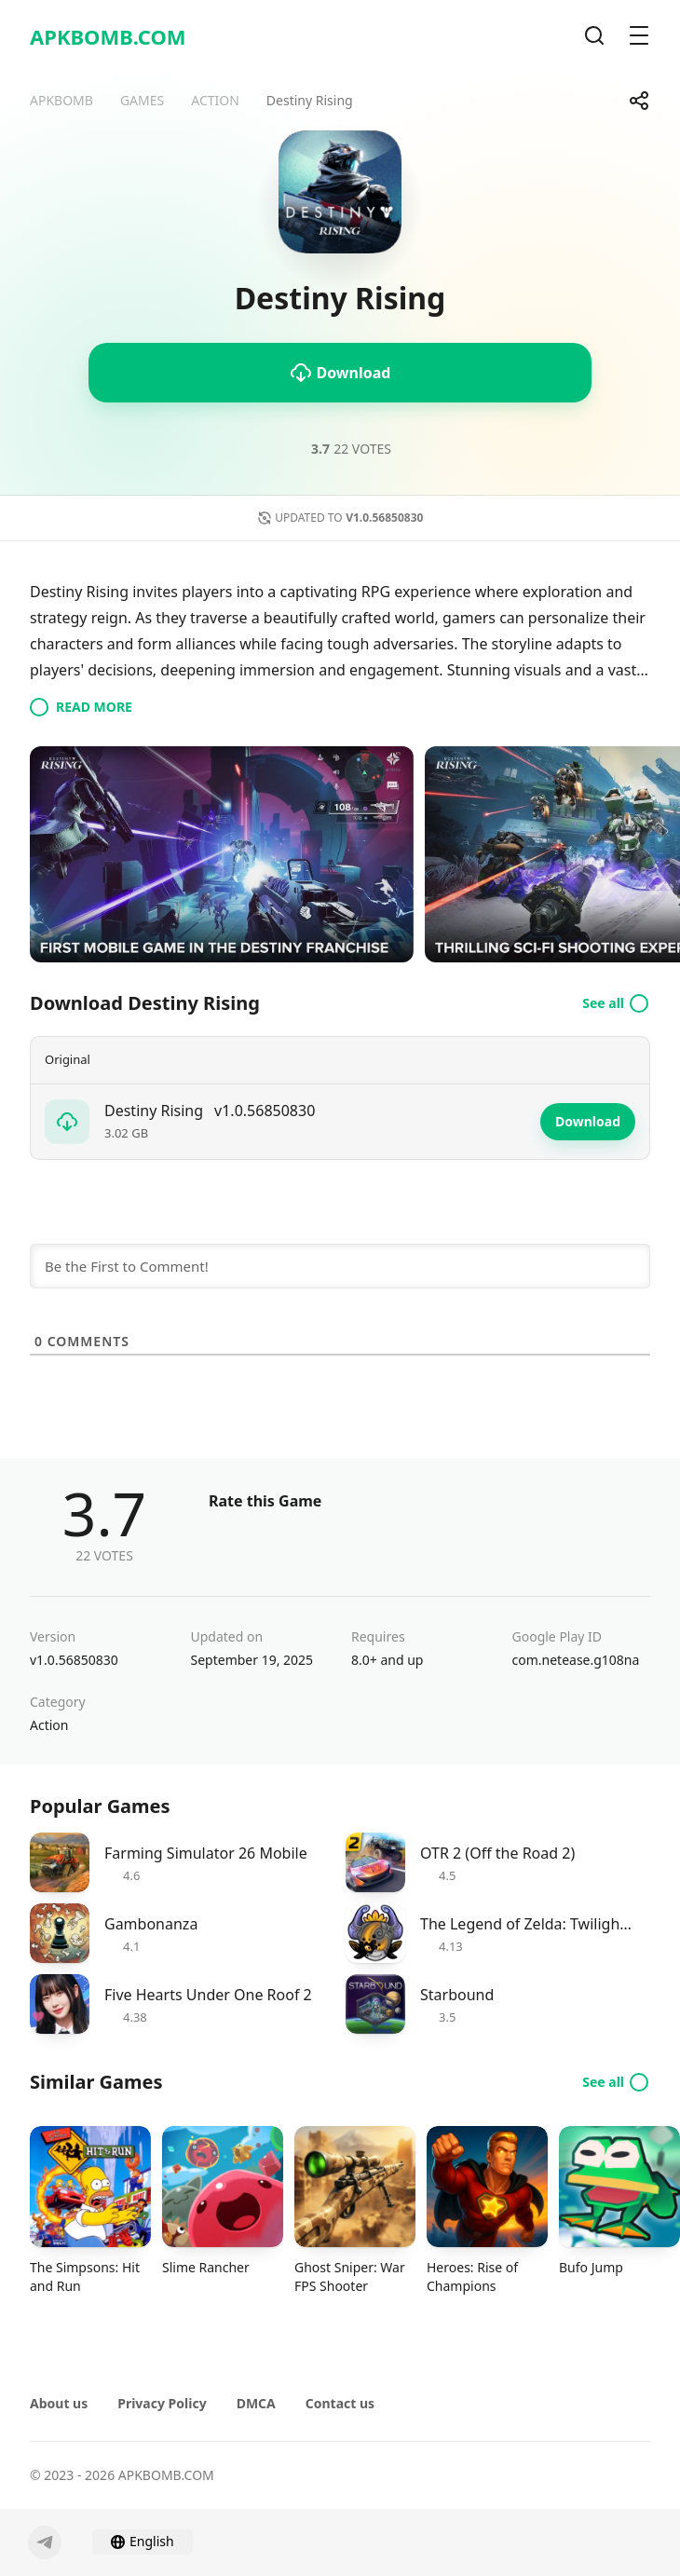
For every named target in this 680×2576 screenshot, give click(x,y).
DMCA (256, 2403)
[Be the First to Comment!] (340, 1266)
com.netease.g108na (576, 1660)
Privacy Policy (161, 2403)
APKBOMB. (108, 36)
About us (59, 2403)
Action (49, 1725)
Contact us (340, 2403)
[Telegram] (45, 2542)
